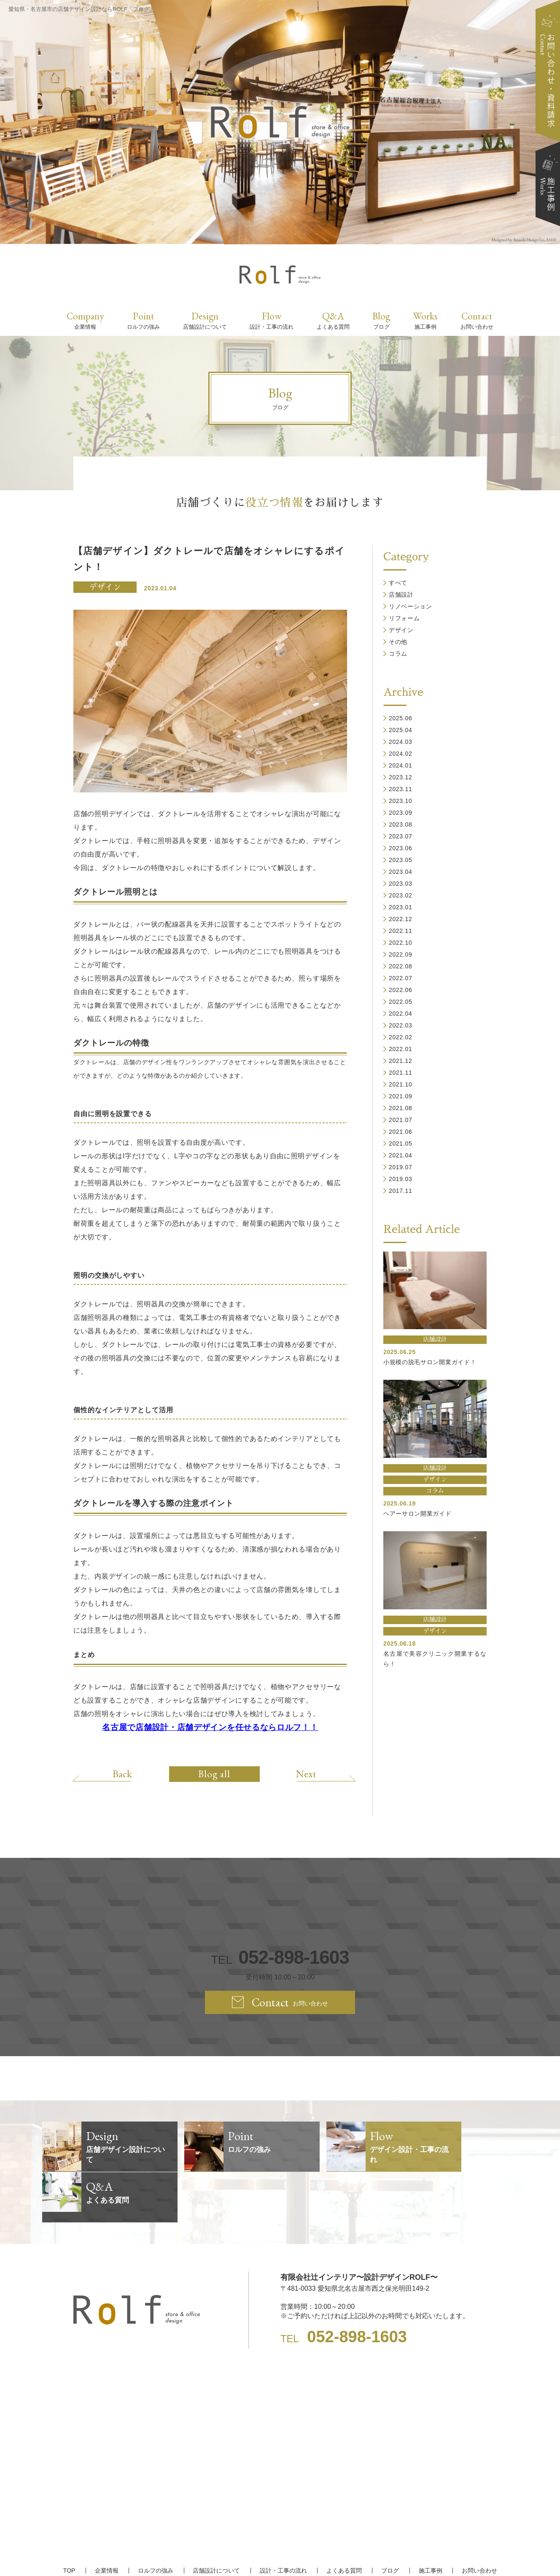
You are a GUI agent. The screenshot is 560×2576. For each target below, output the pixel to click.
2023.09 (400, 812)
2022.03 (400, 1025)
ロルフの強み (156, 2520)
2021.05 (400, 1143)
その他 (398, 641)
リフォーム (404, 618)
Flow (271, 320)
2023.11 (400, 789)
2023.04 (400, 871)
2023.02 (400, 895)
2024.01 (400, 765)
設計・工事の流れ (283, 2520)
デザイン (105, 587)
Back (123, 1773)
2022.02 (400, 1037)
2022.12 (400, 919)
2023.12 (400, 777)
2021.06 (400, 1131)
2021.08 (400, 1108)
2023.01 (400, 907)
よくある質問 (343, 2520)
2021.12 (400, 1060)
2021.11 (400, 1072)
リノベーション (410, 606)
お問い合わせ (477, 2520)
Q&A (333, 320)
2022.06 (400, 990)
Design (205, 320)
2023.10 (400, 800)
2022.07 (400, 978)
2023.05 (400, 860)
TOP (71, 2520)
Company (85, 320)
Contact (476, 320)
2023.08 (400, 824)
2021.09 (400, 1096)
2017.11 (400, 1190)
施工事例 (429, 2520)
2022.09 (400, 954)
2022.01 (400, 1049)
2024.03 (400, 741)
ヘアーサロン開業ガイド (417, 1513)
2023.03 (400, 883)
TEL (280, 1957)
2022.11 (400, 930)
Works (425, 320)
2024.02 (400, 753)
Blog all (214, 1774)
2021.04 (400, 1155)
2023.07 (400, 836)
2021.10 (400, 1084)
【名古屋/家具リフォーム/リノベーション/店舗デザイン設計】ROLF (280, 2555)
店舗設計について (216, 2520)
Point (143, 320)
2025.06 (400, 718)
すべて (398, 582)
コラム (398, 653)
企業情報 (107, 2520)
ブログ (389, 2520)
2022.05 (400, 1001)
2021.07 (400, 1119)
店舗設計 (401, 594)
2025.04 (400, 730)
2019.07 (400, 1167)
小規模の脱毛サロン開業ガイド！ (430, 1362)
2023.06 (400, 848)
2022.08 (400, 966)
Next (305, 1773)
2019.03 (400, 1179)
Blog (381, 320)
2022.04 (400, 1013)
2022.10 (400, 942)
